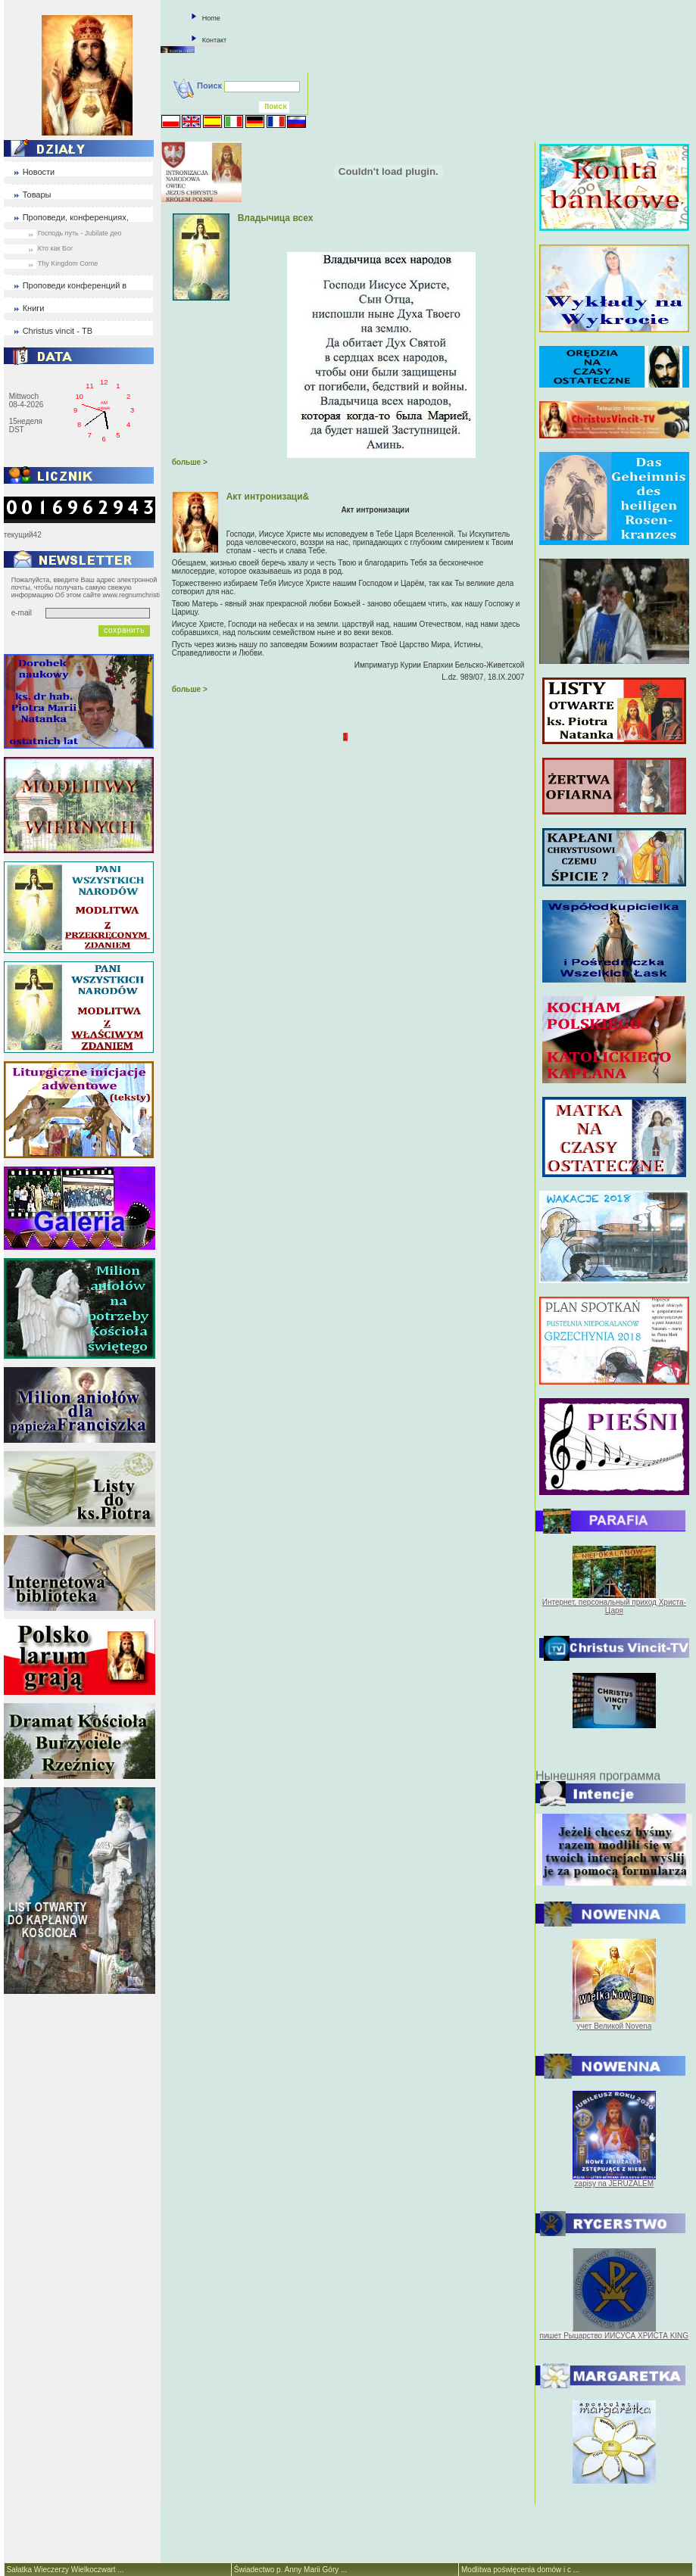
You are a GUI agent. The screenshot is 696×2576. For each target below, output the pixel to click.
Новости (39, 171)
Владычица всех (276, 218)
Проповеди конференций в (75, 285)
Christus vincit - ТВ (57, 330)
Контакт (214, 40)
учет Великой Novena (613, 2026)
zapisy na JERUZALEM (614, 2183)
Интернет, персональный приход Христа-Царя (614, 1606)
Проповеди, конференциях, (76, 217)
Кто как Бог (55, 248)
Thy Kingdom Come (68, 263)
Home (211, 18)
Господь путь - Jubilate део (80, 233)
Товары (37, 194)
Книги (34, 308)
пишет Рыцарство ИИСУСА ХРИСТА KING (614, 2335)
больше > (190, 462)
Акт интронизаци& (268, 496)
